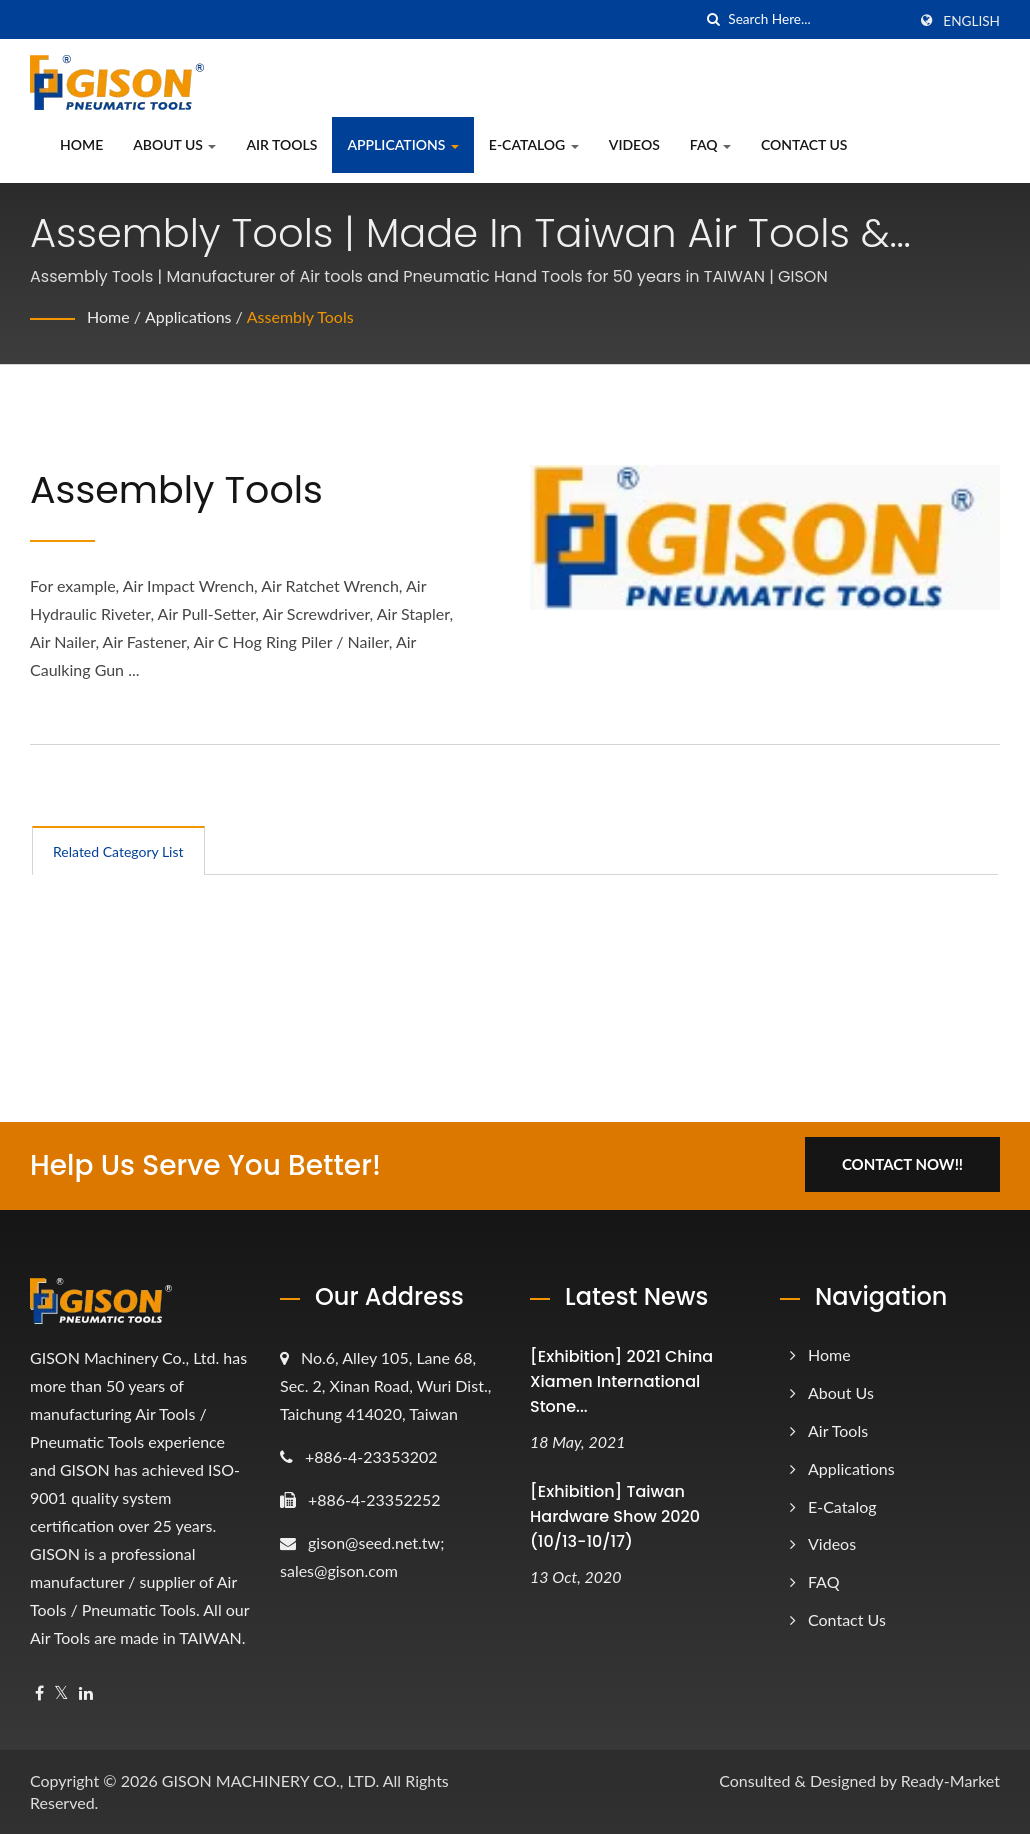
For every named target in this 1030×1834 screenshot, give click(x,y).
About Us (174, 144)
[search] (713, 19)
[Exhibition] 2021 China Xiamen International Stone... (621, 1381)
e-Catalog (534, 144)
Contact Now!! (902, 1164)
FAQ (710, 144)
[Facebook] (39, 1693)
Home (81, 144)
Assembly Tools (300, 316)
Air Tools (281, 144)
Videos (634, 144)
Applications (402, 144)
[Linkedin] (86, 1693)
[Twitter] (61, 1693)
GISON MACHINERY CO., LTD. (270, 1780)
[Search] (817, 19)
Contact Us (804, 144)
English (971, 21)
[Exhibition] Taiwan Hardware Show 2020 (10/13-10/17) (615, 1516)
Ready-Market (950, 1780)
